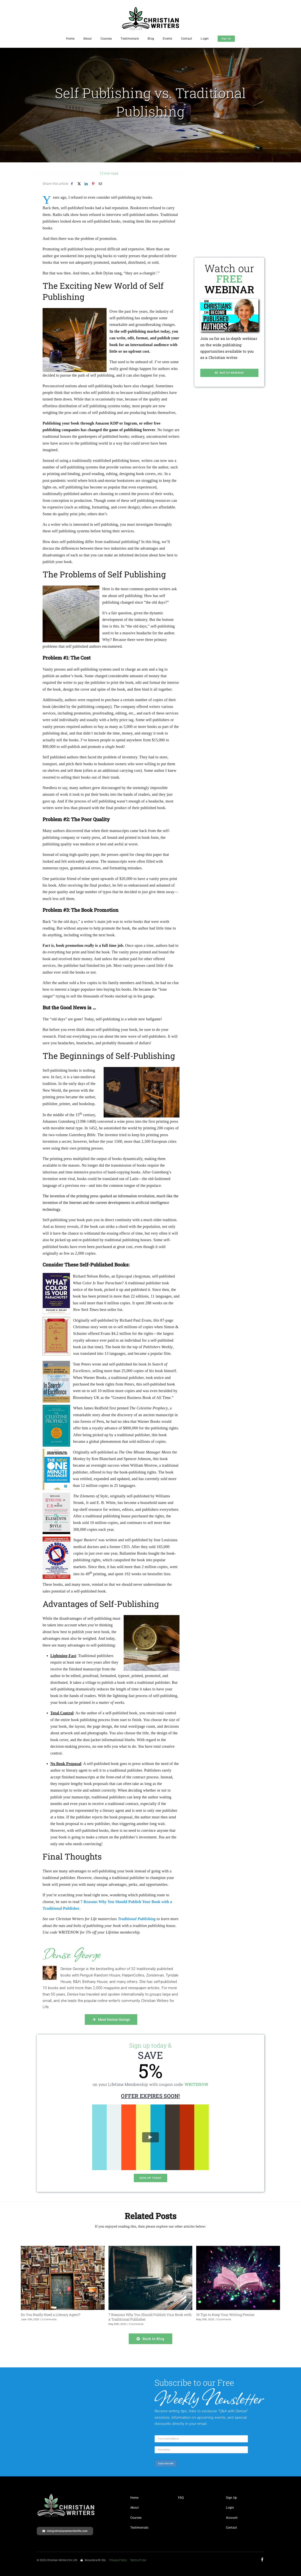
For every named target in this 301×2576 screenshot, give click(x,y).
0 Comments (49, 2319)
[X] (79, 184)
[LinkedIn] (86, 184)
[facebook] (262, 2560)
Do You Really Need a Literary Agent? (50, 2314)
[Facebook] (71, 184)
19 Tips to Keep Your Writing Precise (225, 2314)
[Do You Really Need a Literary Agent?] (63, 2248)
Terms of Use (138, 2560)
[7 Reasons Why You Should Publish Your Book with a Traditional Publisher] (150, 2248)
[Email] (100, 184)
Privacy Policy (118, 2560)
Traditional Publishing (137, 1919)
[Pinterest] (93, 184)
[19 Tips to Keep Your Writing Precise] (238, 2248)
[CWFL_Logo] (150, 8)
